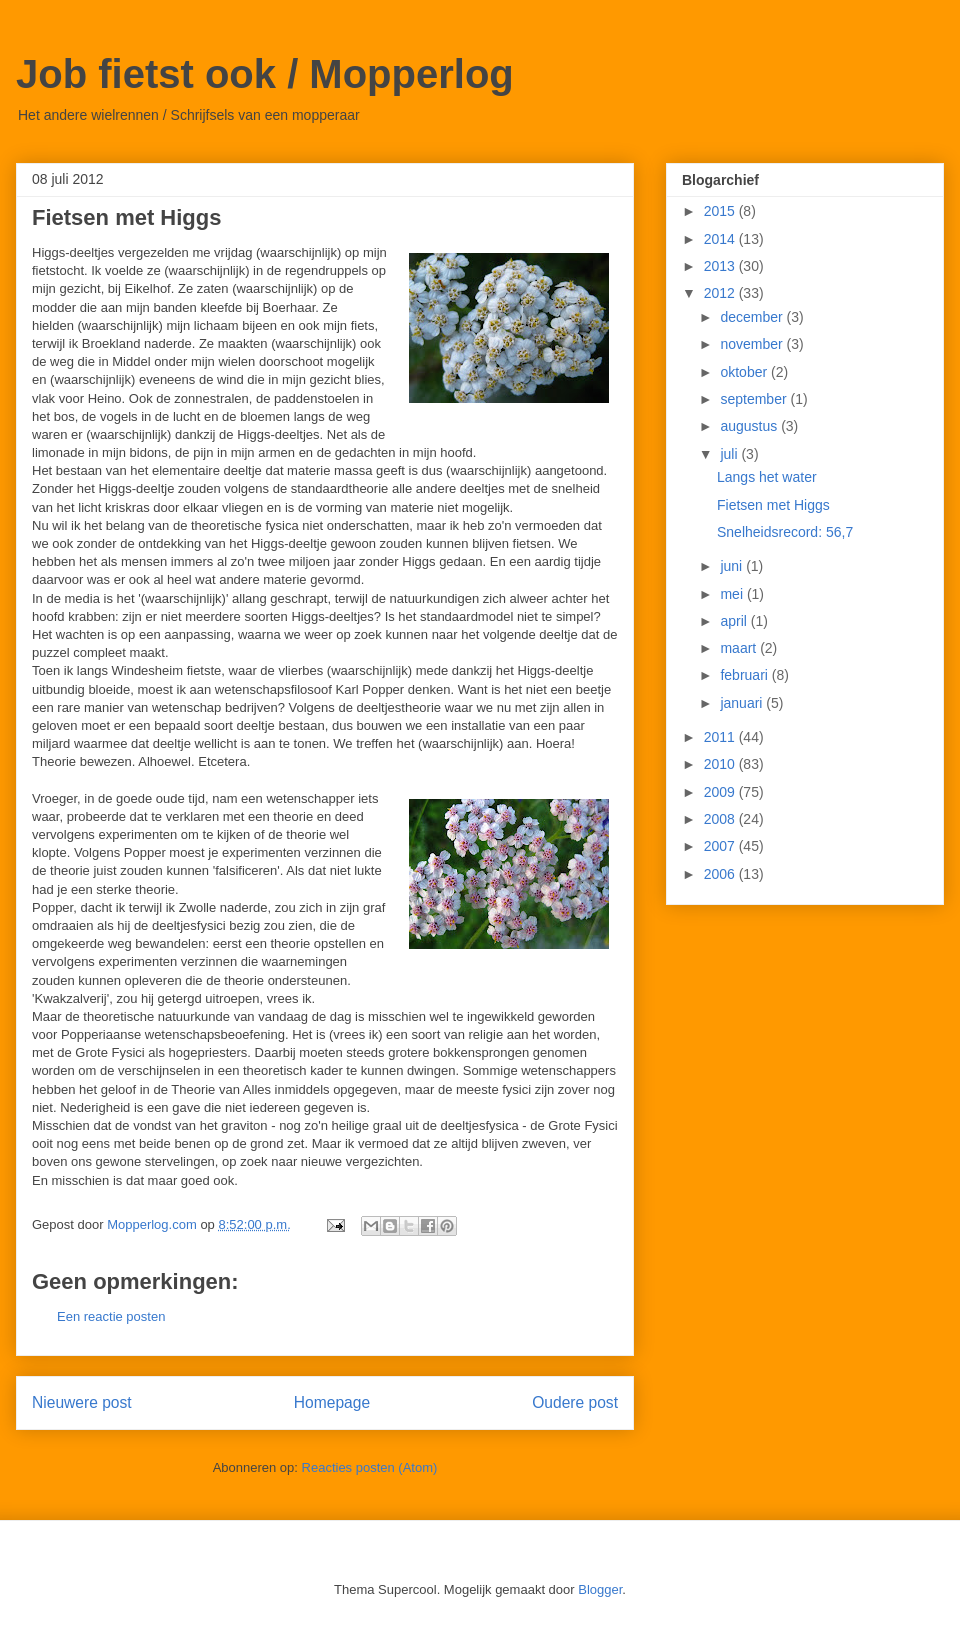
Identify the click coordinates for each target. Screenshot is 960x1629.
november (753, 344)
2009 (721, 792)
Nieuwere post (82, 1402)
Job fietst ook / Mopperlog (265, 74)
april (735, 621)
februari (745, 675)
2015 (721, 211)
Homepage (332, 1402)
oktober (745, 372)
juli (730, 454)
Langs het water (767, 477)
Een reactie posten (111, 1316)
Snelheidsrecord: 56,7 (785, 532)
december (753, 317)
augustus (750, 426)
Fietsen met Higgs (773, 505)
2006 (721, 874)
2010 (721, 764)
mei (733, 594)
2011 (721, 737)
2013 (721, 266)
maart (740, 648)
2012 (721, 293)
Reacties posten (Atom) (370, 1467)
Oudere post (575, 1402)
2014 (721, 239)
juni (733, 566)
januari (743, 703)
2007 (721, 846)
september (755, 399)
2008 (721, 819)
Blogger (600, 1589)
